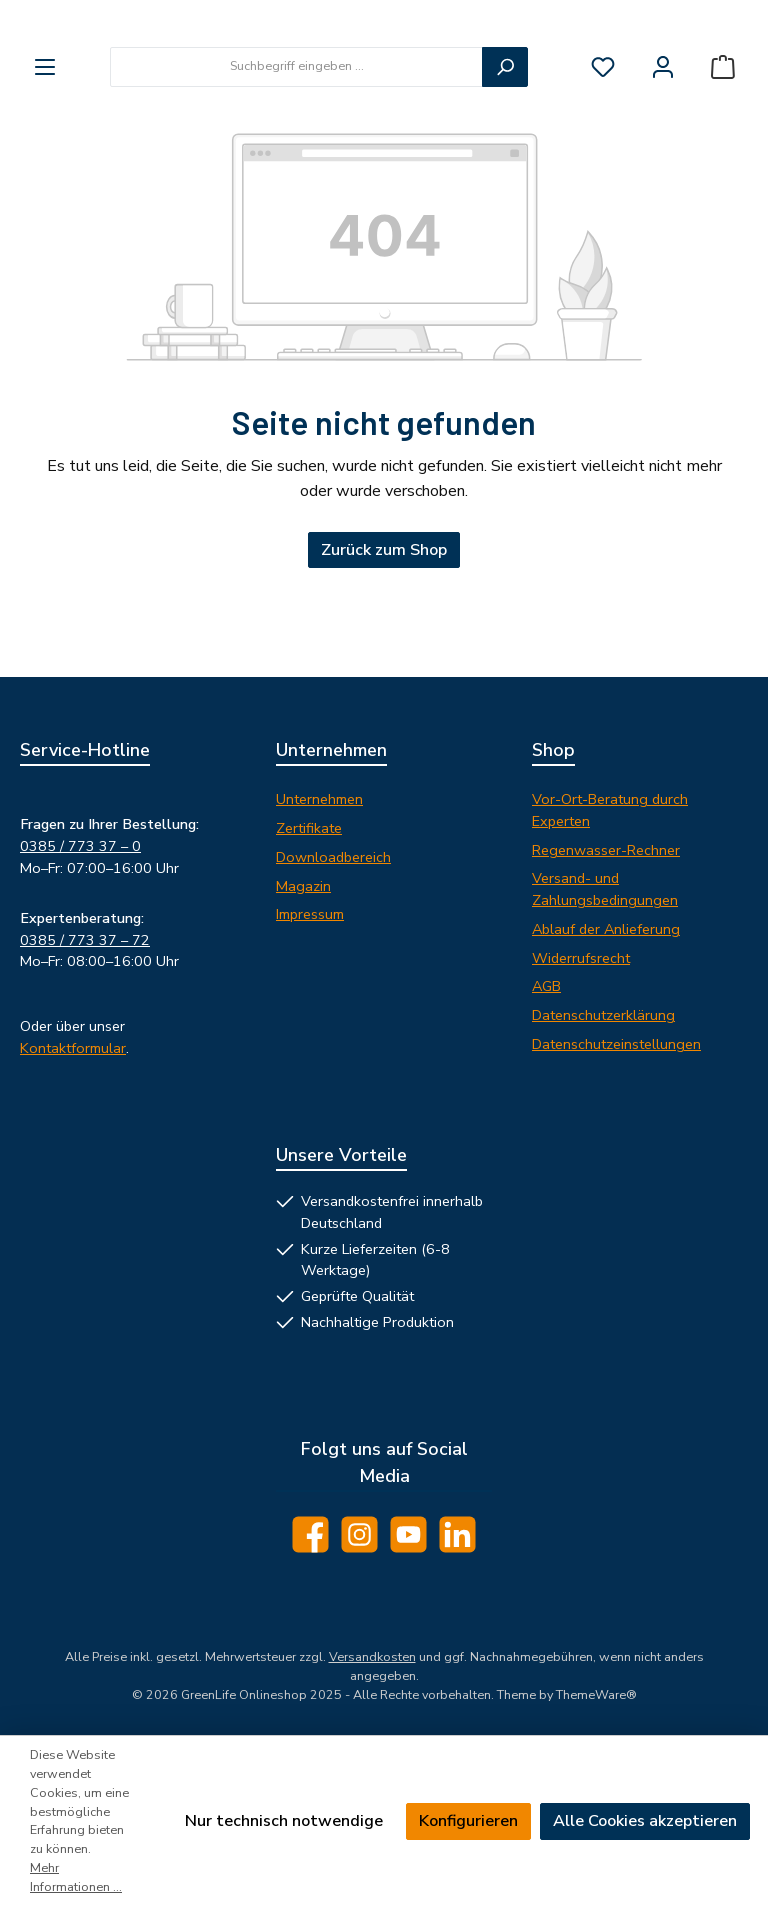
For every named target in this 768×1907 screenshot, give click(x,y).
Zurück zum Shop (384, 638)
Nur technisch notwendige (284, 1821)
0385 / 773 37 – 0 (80, 846)
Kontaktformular (73, 1048)
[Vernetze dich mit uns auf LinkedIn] (457, 1534)
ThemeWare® (596, 1694)
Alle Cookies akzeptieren (645, 1821)
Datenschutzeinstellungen (616, 1044)
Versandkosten (372, 1656)
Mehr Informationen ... (76, 1877)
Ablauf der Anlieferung (606, 929)
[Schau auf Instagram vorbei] (359, 1534)
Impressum (310, 914)
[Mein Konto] (663, 155)
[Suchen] (505, 155)
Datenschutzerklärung (603, 1015)
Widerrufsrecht (581, 958)
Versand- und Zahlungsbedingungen (605, 889)
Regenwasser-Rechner (606, 850)
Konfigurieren (468, 1821)
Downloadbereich (333, 857)
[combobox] (296, 155)
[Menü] (45, 155)
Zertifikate (309, 828)
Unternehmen (319, 799)
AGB (546, 986)
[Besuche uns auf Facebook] (310, 1534)
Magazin (303, 886)
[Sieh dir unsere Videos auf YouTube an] (408, 1534)
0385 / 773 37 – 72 (85, 940)
